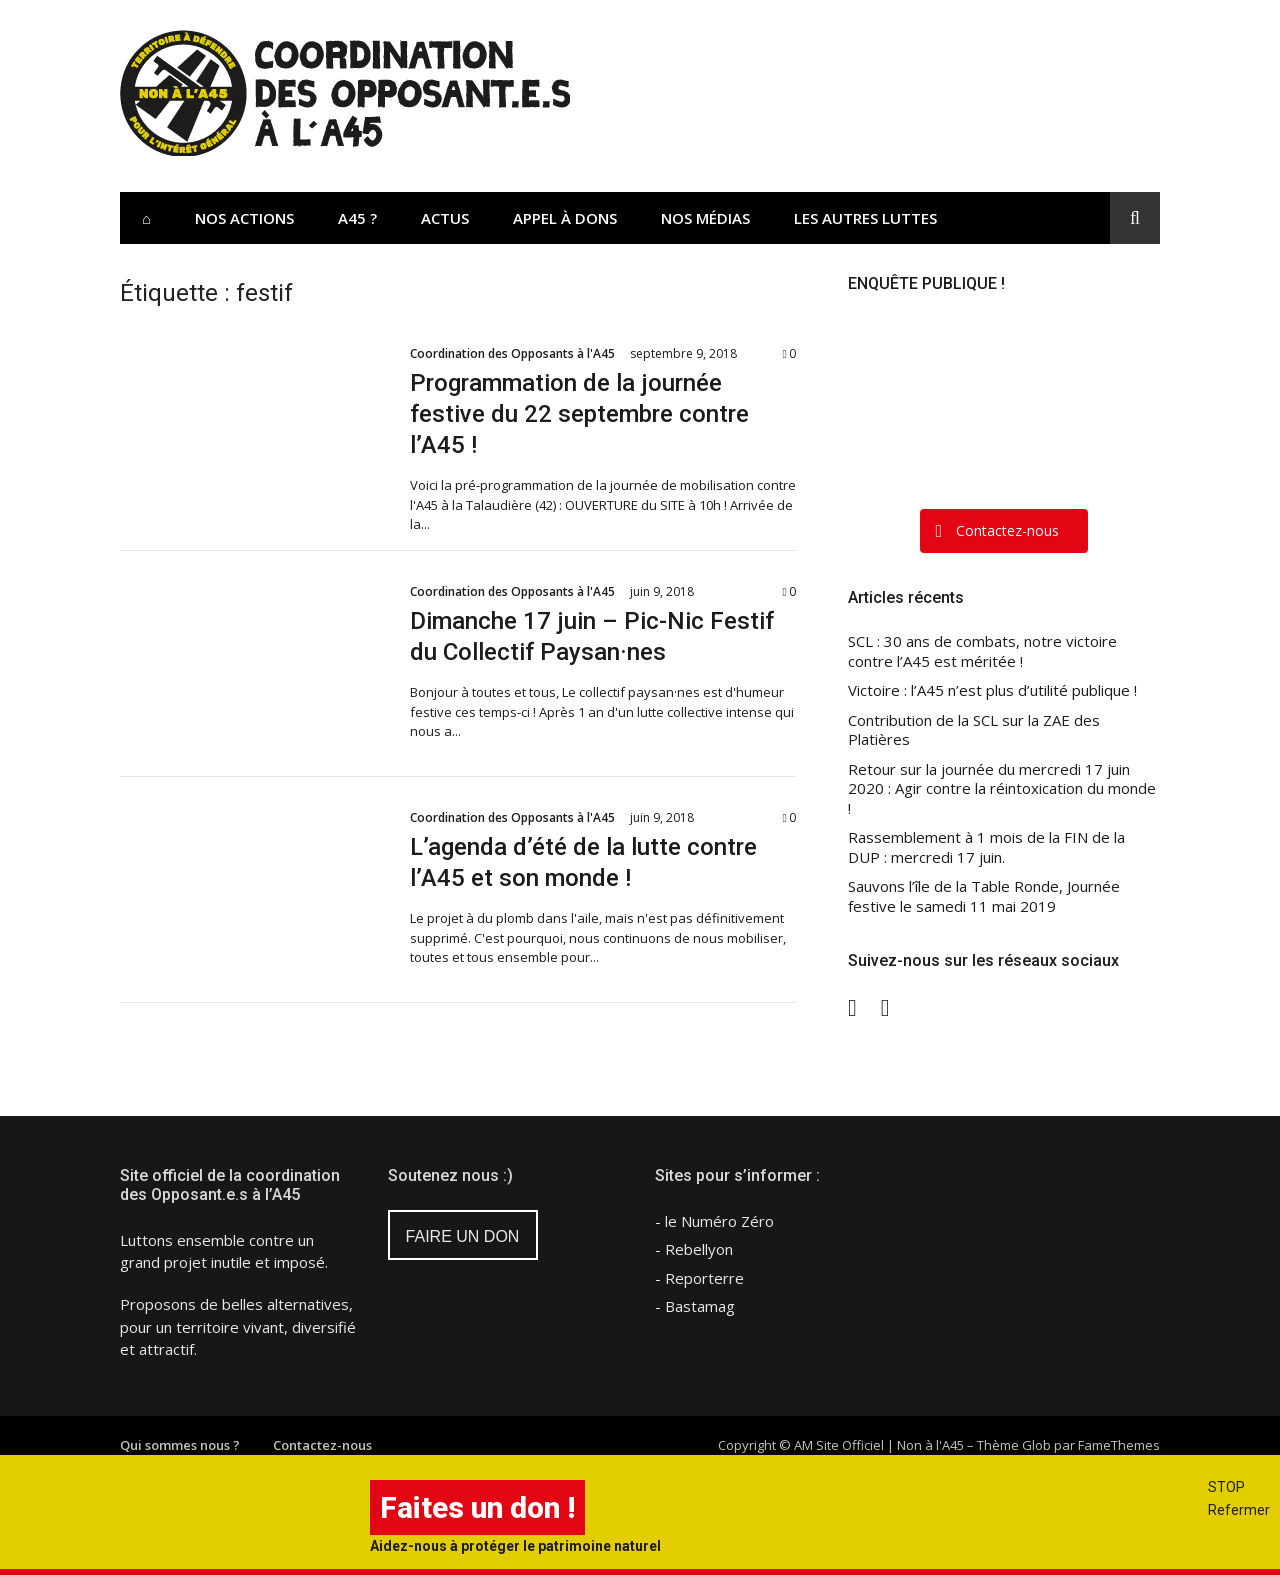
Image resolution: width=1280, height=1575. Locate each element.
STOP (1226, 1487)
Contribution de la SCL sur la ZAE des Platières (974, 730)
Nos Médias (705, 218)
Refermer (1239, 1510)
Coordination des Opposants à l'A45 (512, 353)
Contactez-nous (322, 1445)
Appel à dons (565, 218)
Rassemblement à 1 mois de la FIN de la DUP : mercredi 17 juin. (986, 847)
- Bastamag (695, 1306)
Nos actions (244, 218)
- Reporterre (699, 1278)
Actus (445, 218)
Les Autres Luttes (865, 218)
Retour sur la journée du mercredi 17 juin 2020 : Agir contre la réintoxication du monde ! (1002, 789)
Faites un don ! (477, 1507)
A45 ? (357, 218)
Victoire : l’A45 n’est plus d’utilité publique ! (992, 690)
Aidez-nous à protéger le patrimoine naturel (515, 1546)
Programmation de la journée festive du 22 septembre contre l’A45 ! (579, 414)
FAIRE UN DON (463, 1236)
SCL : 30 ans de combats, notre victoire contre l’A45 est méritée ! (982, 651)
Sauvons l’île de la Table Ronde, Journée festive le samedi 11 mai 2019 (984, 896)
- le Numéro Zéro (714, 1221)
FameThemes (1119, 1445)
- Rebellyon (694, 1249)
